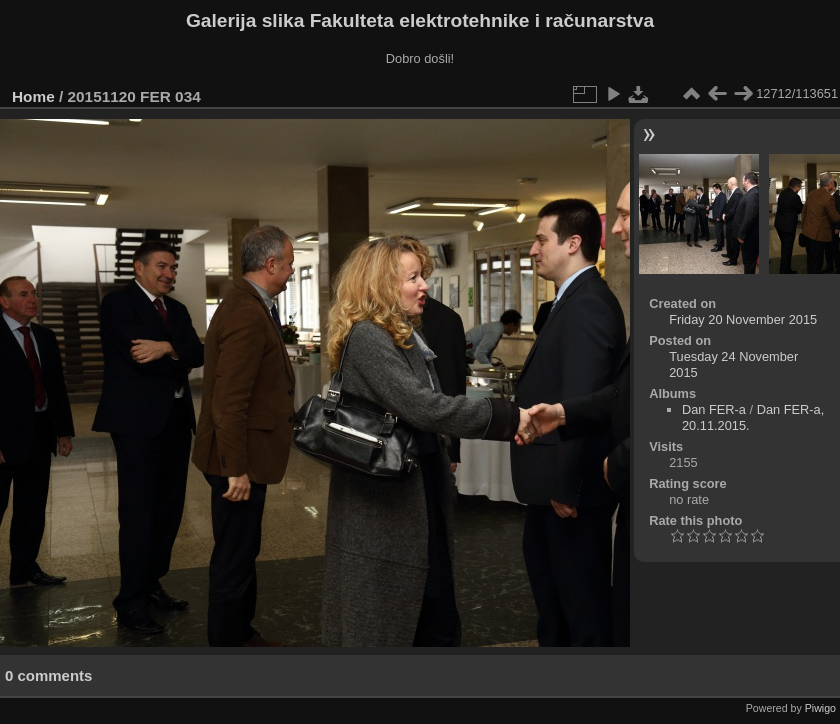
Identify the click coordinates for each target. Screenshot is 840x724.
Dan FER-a (714, 409)
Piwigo (820, 708)
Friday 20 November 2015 (743, 319)
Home (33, 96)
